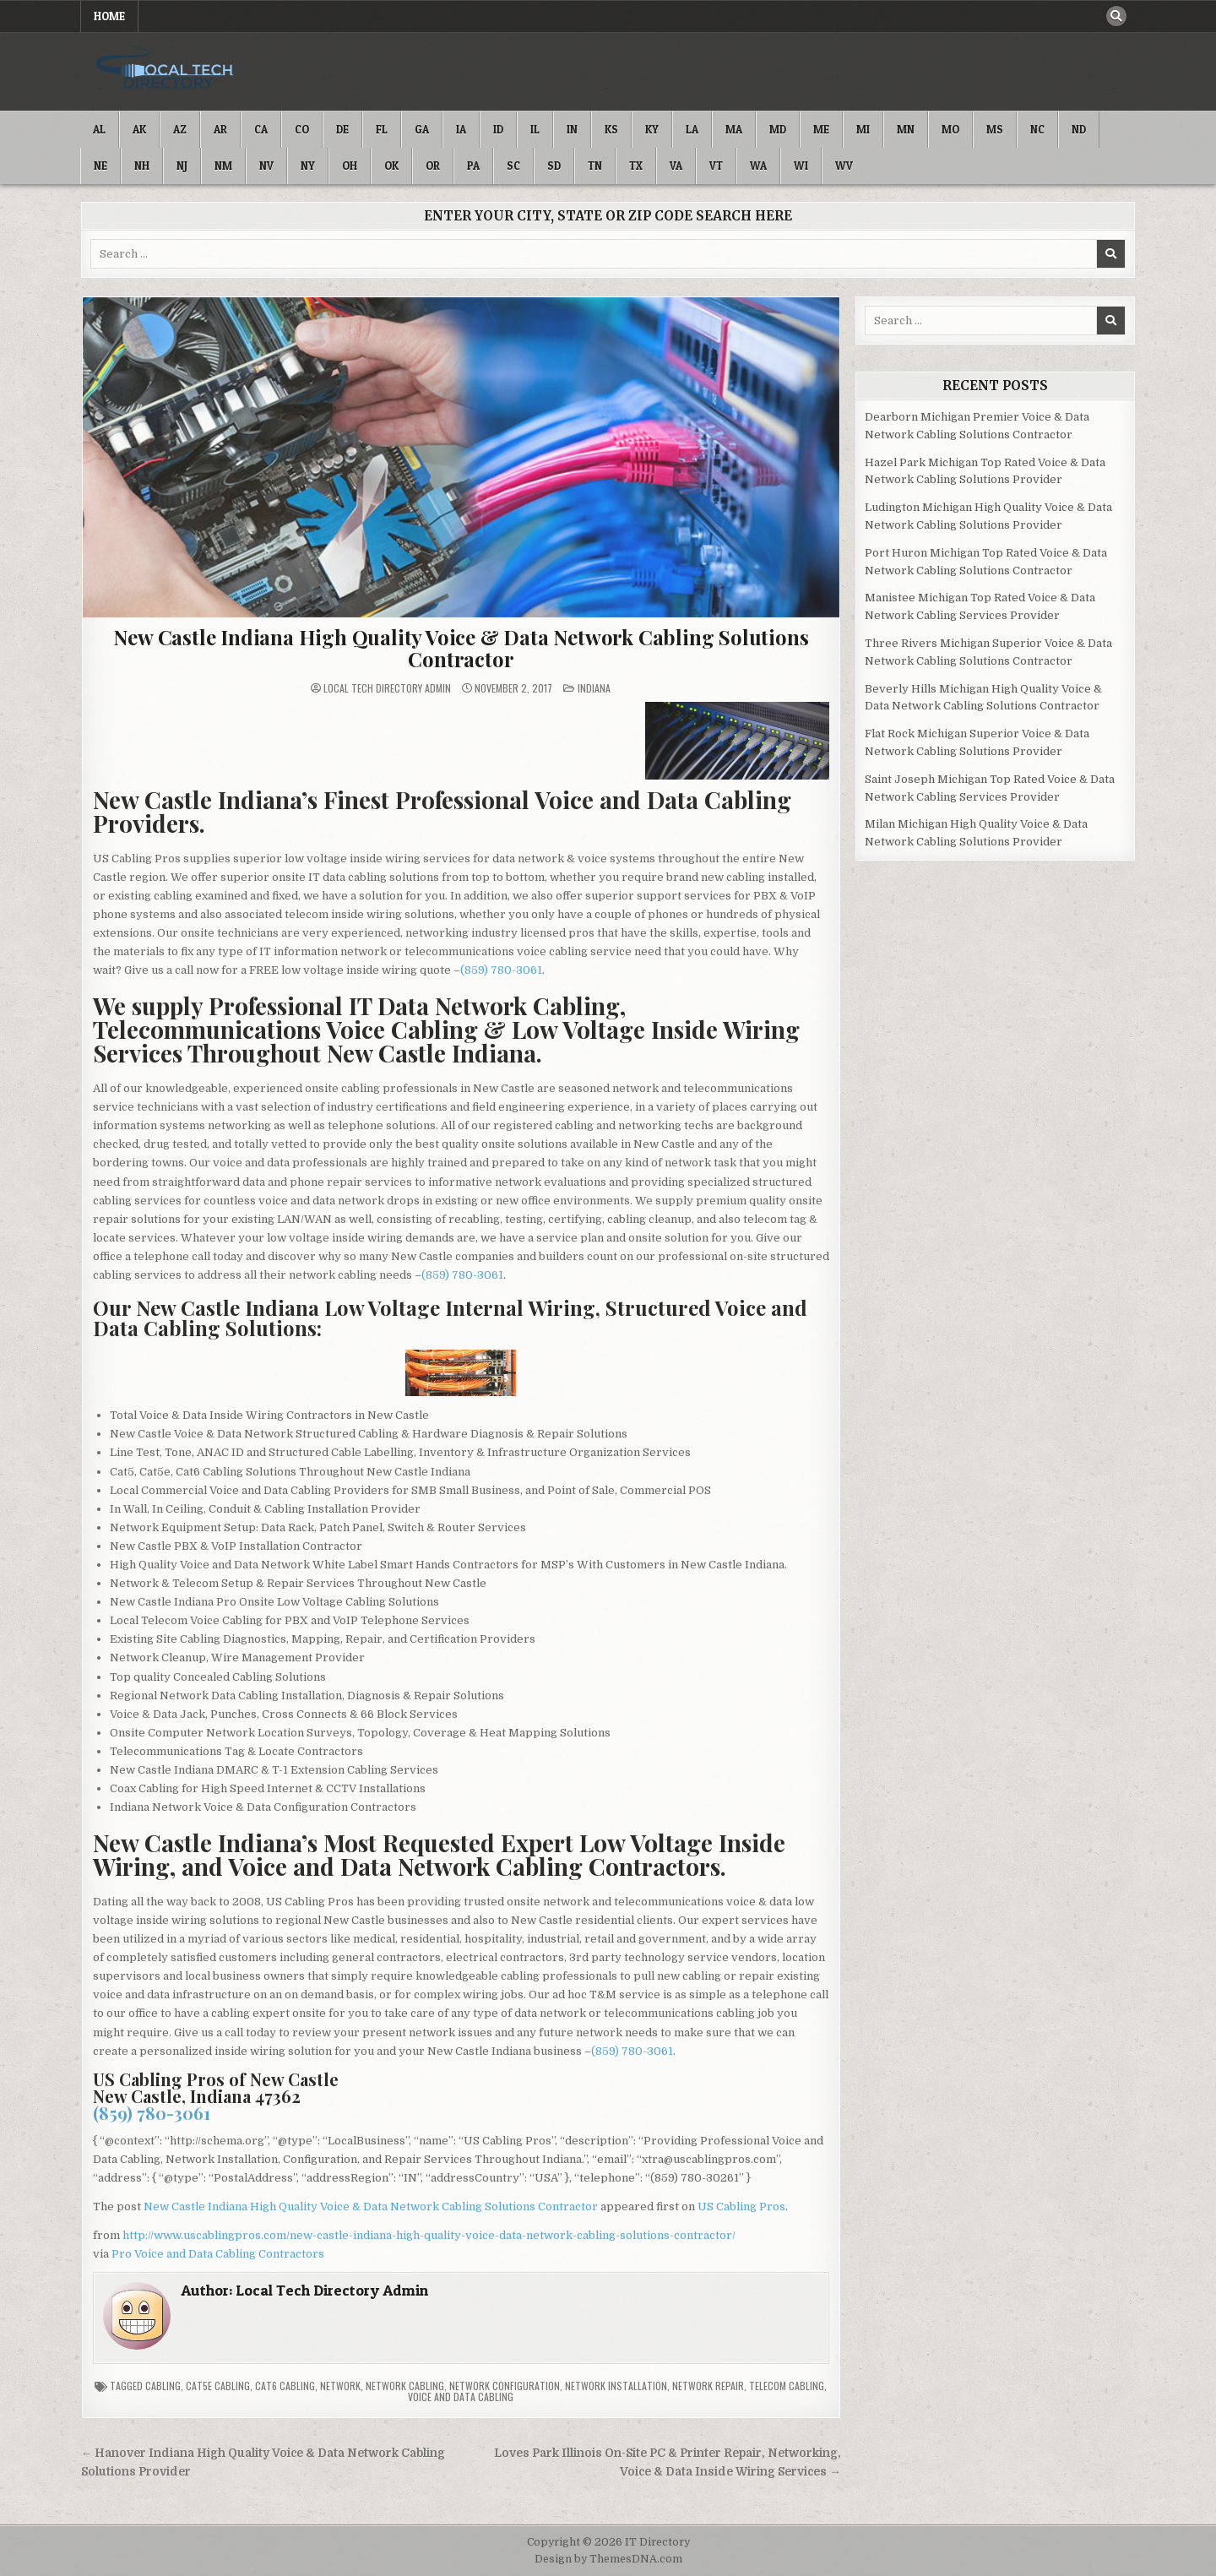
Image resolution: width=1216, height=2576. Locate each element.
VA (676, 165)
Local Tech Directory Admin (387, 688)
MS (994, 129)
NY (308, 165)
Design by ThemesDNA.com (608, 2559)
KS (611, 129)
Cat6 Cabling (285, 2385)
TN (595, 165)
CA (261, 129)
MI (863, 129)
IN (572, 129)
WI (801, 165)
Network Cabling (405, 2385)
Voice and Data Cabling (460, 2396)
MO (950, 129)
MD (777, 129)
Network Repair (708, 2385)
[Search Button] (1116, 16)
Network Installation (616, 2385)
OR (433, 165)
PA (473, 165)
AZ (180, 129)
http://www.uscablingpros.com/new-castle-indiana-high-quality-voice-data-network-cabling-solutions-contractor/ (429, 2235)
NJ (181, 165)
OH (349, 165)
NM (223, 165)
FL (382, 129)
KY (652, 129)
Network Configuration (504, 2385)
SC (513, 165)
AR (220, 129)
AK (139, 129)
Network (340, 2385)
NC (1037, 129)
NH (141, 165)
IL (535, 129)
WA (758, 165)
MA (733, 129)
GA (422, 129)
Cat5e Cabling (218, 2385)
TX (636, 165)
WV (844, 165)
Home (109, 16)
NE (100, 165)
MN (906, 129)
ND (1079, 129)
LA (692, 129)
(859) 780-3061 (501, 970)
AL (99, 129)
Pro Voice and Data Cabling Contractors (217, 2253)
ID (498, 129)
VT (716, 165)
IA (461, 129)
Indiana (594, 688)
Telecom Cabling (786, 2385)
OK (391, 165)
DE (342, 129)
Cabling (163, 2385)
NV (266, 165)
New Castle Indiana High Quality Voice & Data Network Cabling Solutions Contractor (460, 647)
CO (302, 129)
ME (821, 129)
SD (554, 165)
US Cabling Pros (741, 2206)
